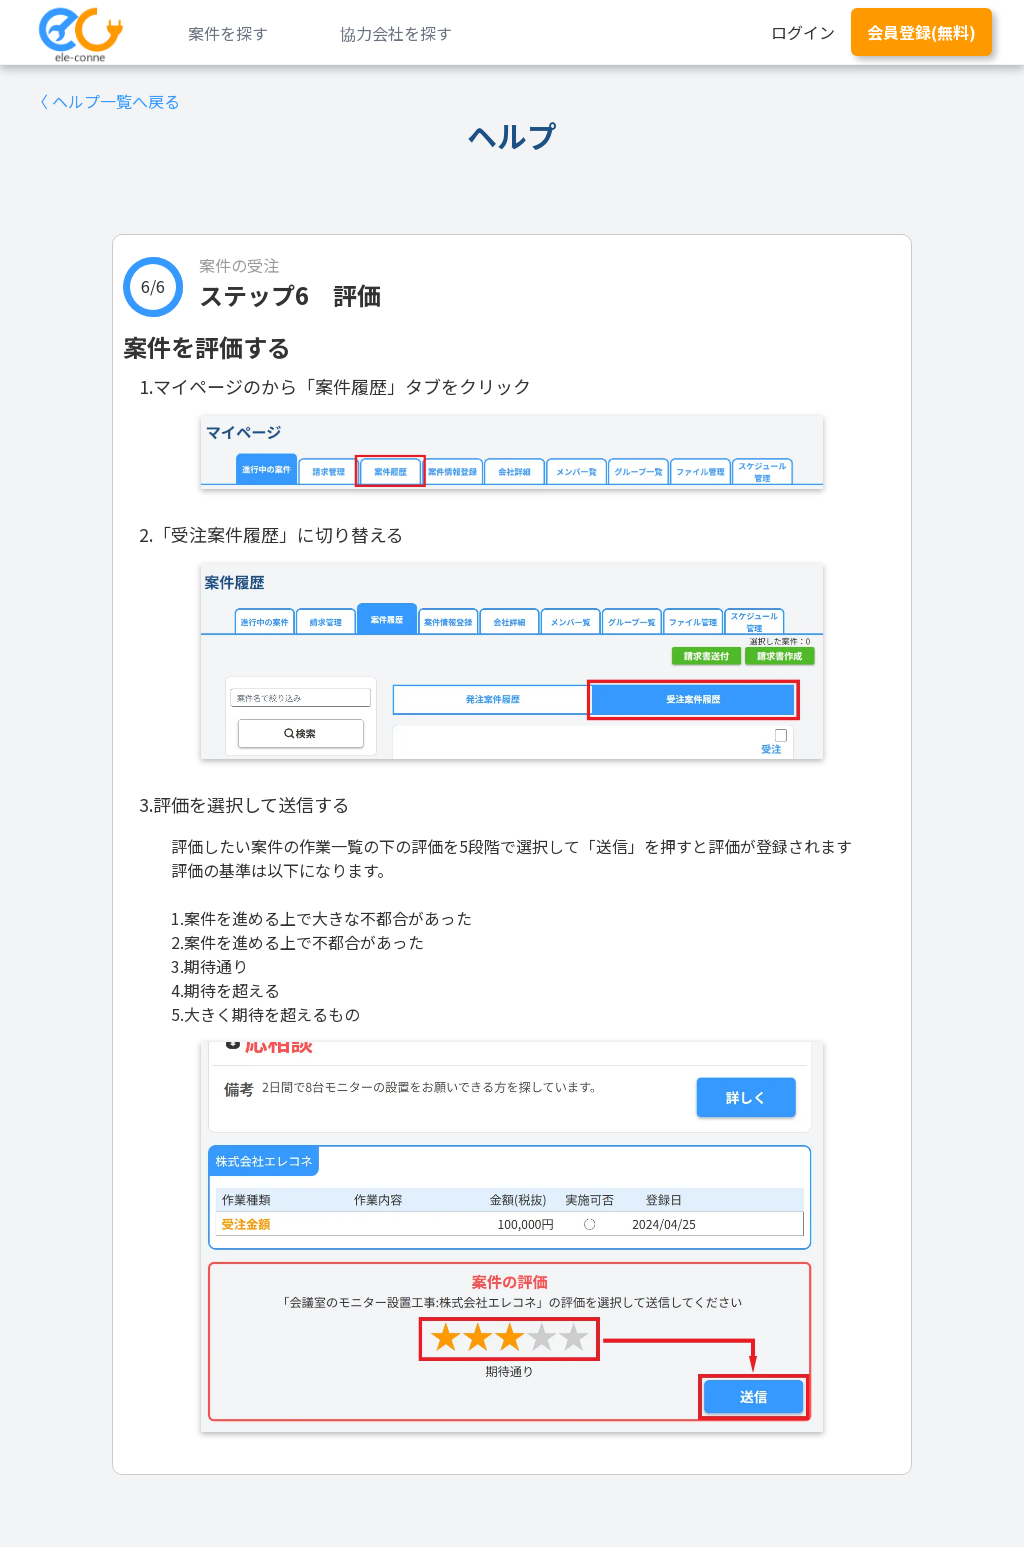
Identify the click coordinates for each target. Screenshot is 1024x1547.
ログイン (803, 32)
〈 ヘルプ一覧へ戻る (106, 101)
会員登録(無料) (921, 32)
